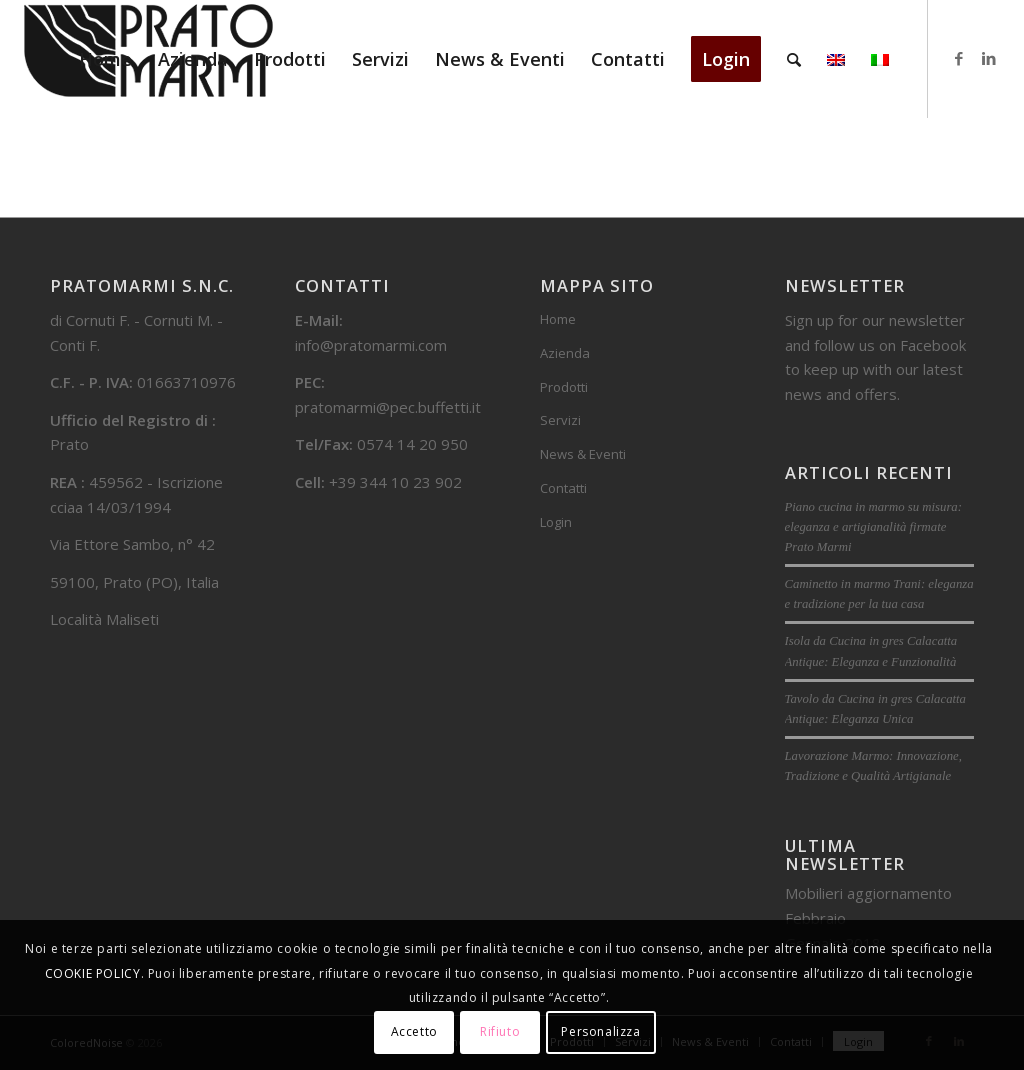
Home (558, 319)
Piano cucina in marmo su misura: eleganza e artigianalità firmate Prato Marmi (873, 527)
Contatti (563, 488)
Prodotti (564, 387)
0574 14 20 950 (412, 444)
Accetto (414, 1031)
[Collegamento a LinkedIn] (989, 58)
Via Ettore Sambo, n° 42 (132, 544)
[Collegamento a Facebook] (959, 58)
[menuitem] (105, 59)
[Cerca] (794, 59)
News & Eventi (583, 454)
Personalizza (600, 1031)
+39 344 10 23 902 (395, 482)
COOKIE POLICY (93, 973)
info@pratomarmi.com (371, 345)
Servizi (560, 420)
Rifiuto (500, 1031)
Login (556, 522)
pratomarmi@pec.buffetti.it (388, 407)
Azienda (565, 353)
